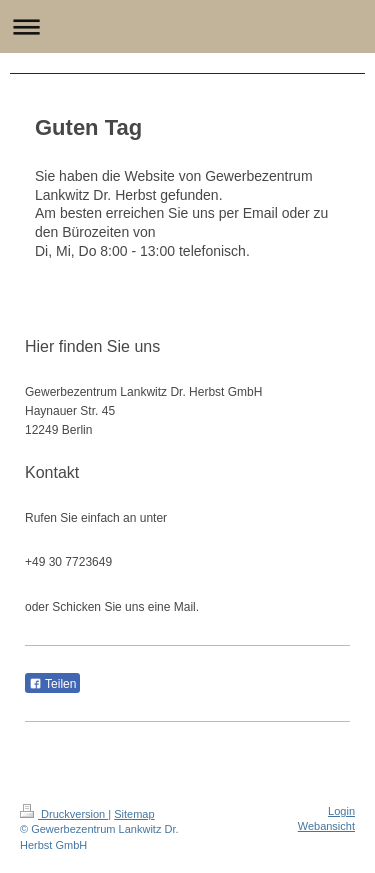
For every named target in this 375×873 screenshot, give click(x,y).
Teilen (52, 684)
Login (341, 811)
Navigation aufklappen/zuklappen (187, 26)
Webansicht (326, 826)
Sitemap (134, 814)
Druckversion (64, 814)
